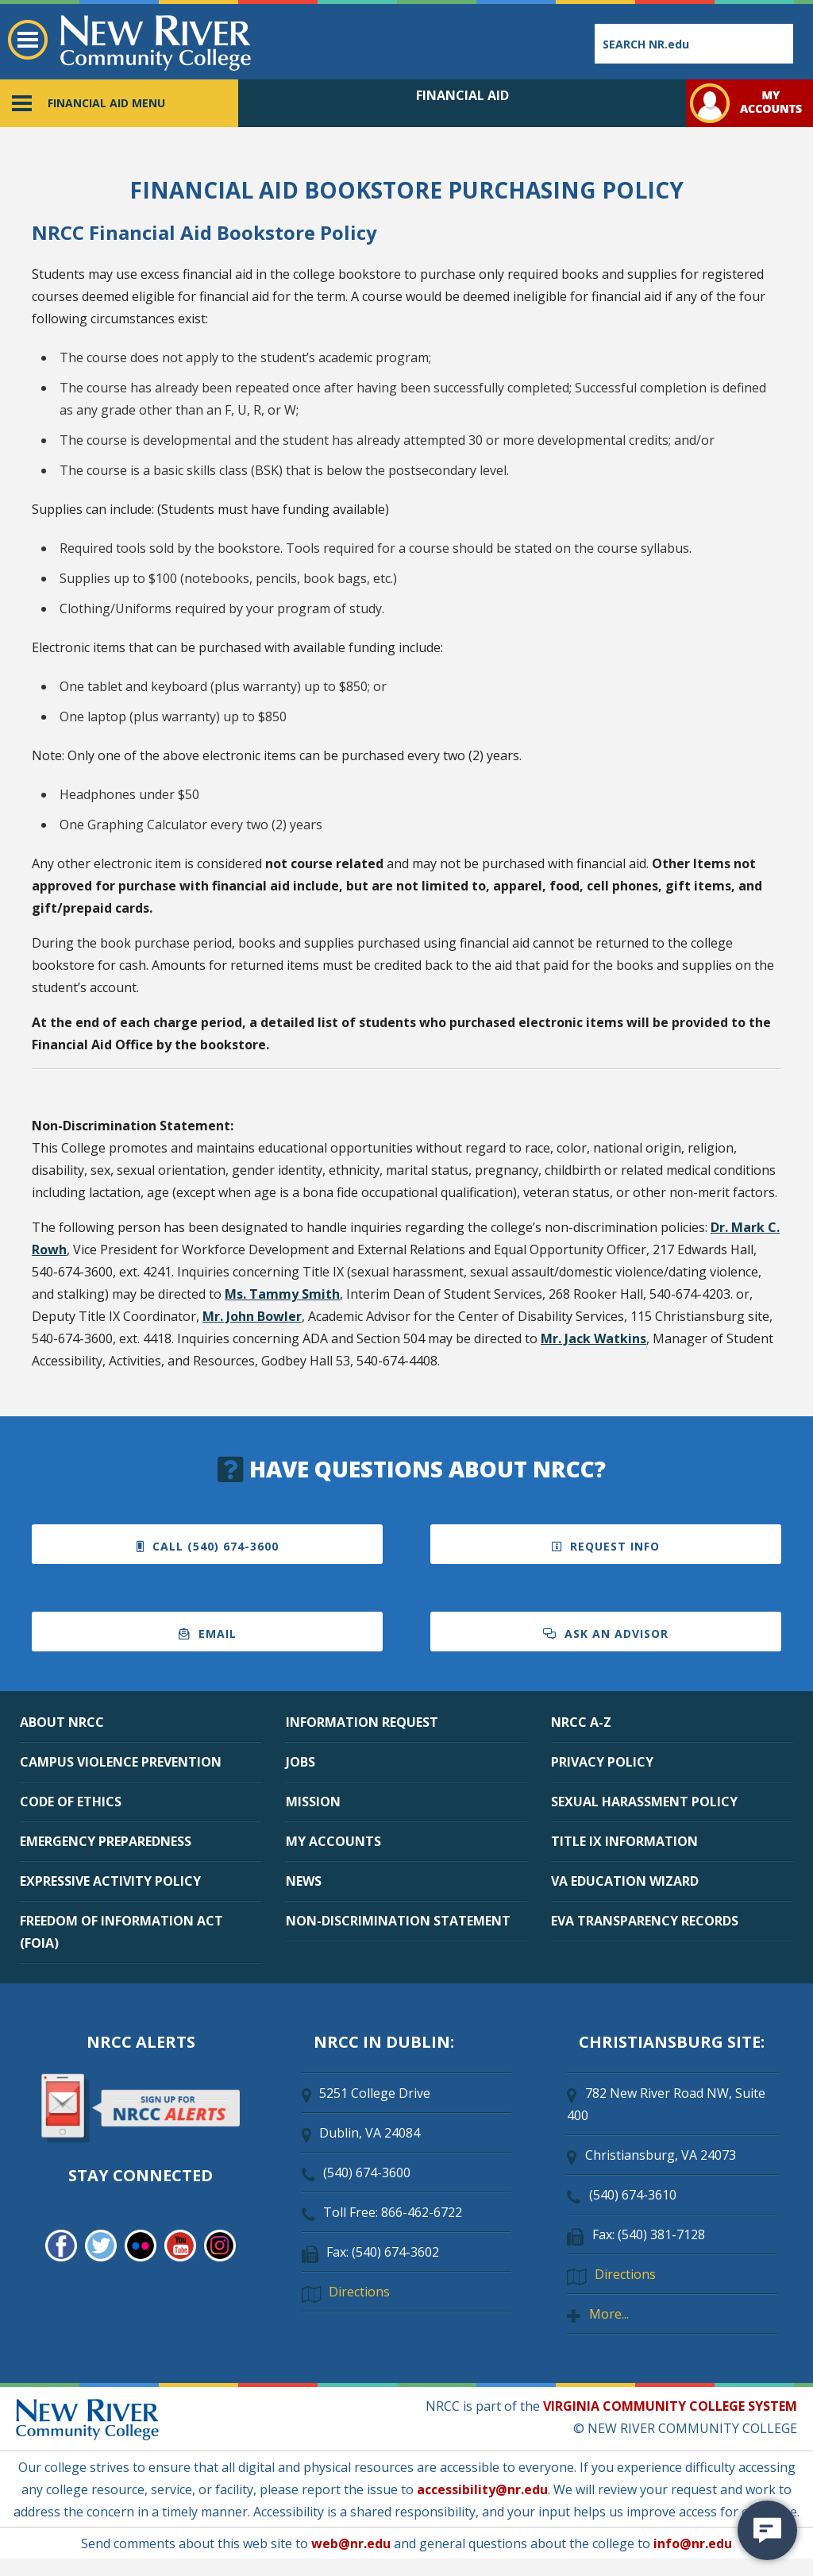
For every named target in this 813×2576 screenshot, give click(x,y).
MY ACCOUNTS (333, 1841)
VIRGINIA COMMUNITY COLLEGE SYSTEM (670, 2406)
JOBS (300, 1762)
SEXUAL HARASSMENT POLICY (644, 1801)
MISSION (313, 1801)
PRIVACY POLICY (602, 1762)
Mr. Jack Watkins (593, 1338)
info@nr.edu (692, 2543)
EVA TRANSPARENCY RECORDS (644, 1920)
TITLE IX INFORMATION (624, 1841)
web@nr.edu (351, 2543)
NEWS (304, 1881)
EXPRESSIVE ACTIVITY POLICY (110, 1881)
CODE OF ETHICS (70, 1801)
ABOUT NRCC (62, 1722)
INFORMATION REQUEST (362, 1722)
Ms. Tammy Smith (282, 1294)
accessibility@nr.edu (482, 2489)
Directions (359, 2291)
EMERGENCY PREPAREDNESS (105, 1841)
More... (609, 2314)
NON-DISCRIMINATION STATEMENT (398, 1920)
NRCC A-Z (581, 1722)
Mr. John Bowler (252, 1316)
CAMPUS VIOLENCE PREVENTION (121, 1762)
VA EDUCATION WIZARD (625, 1881)
